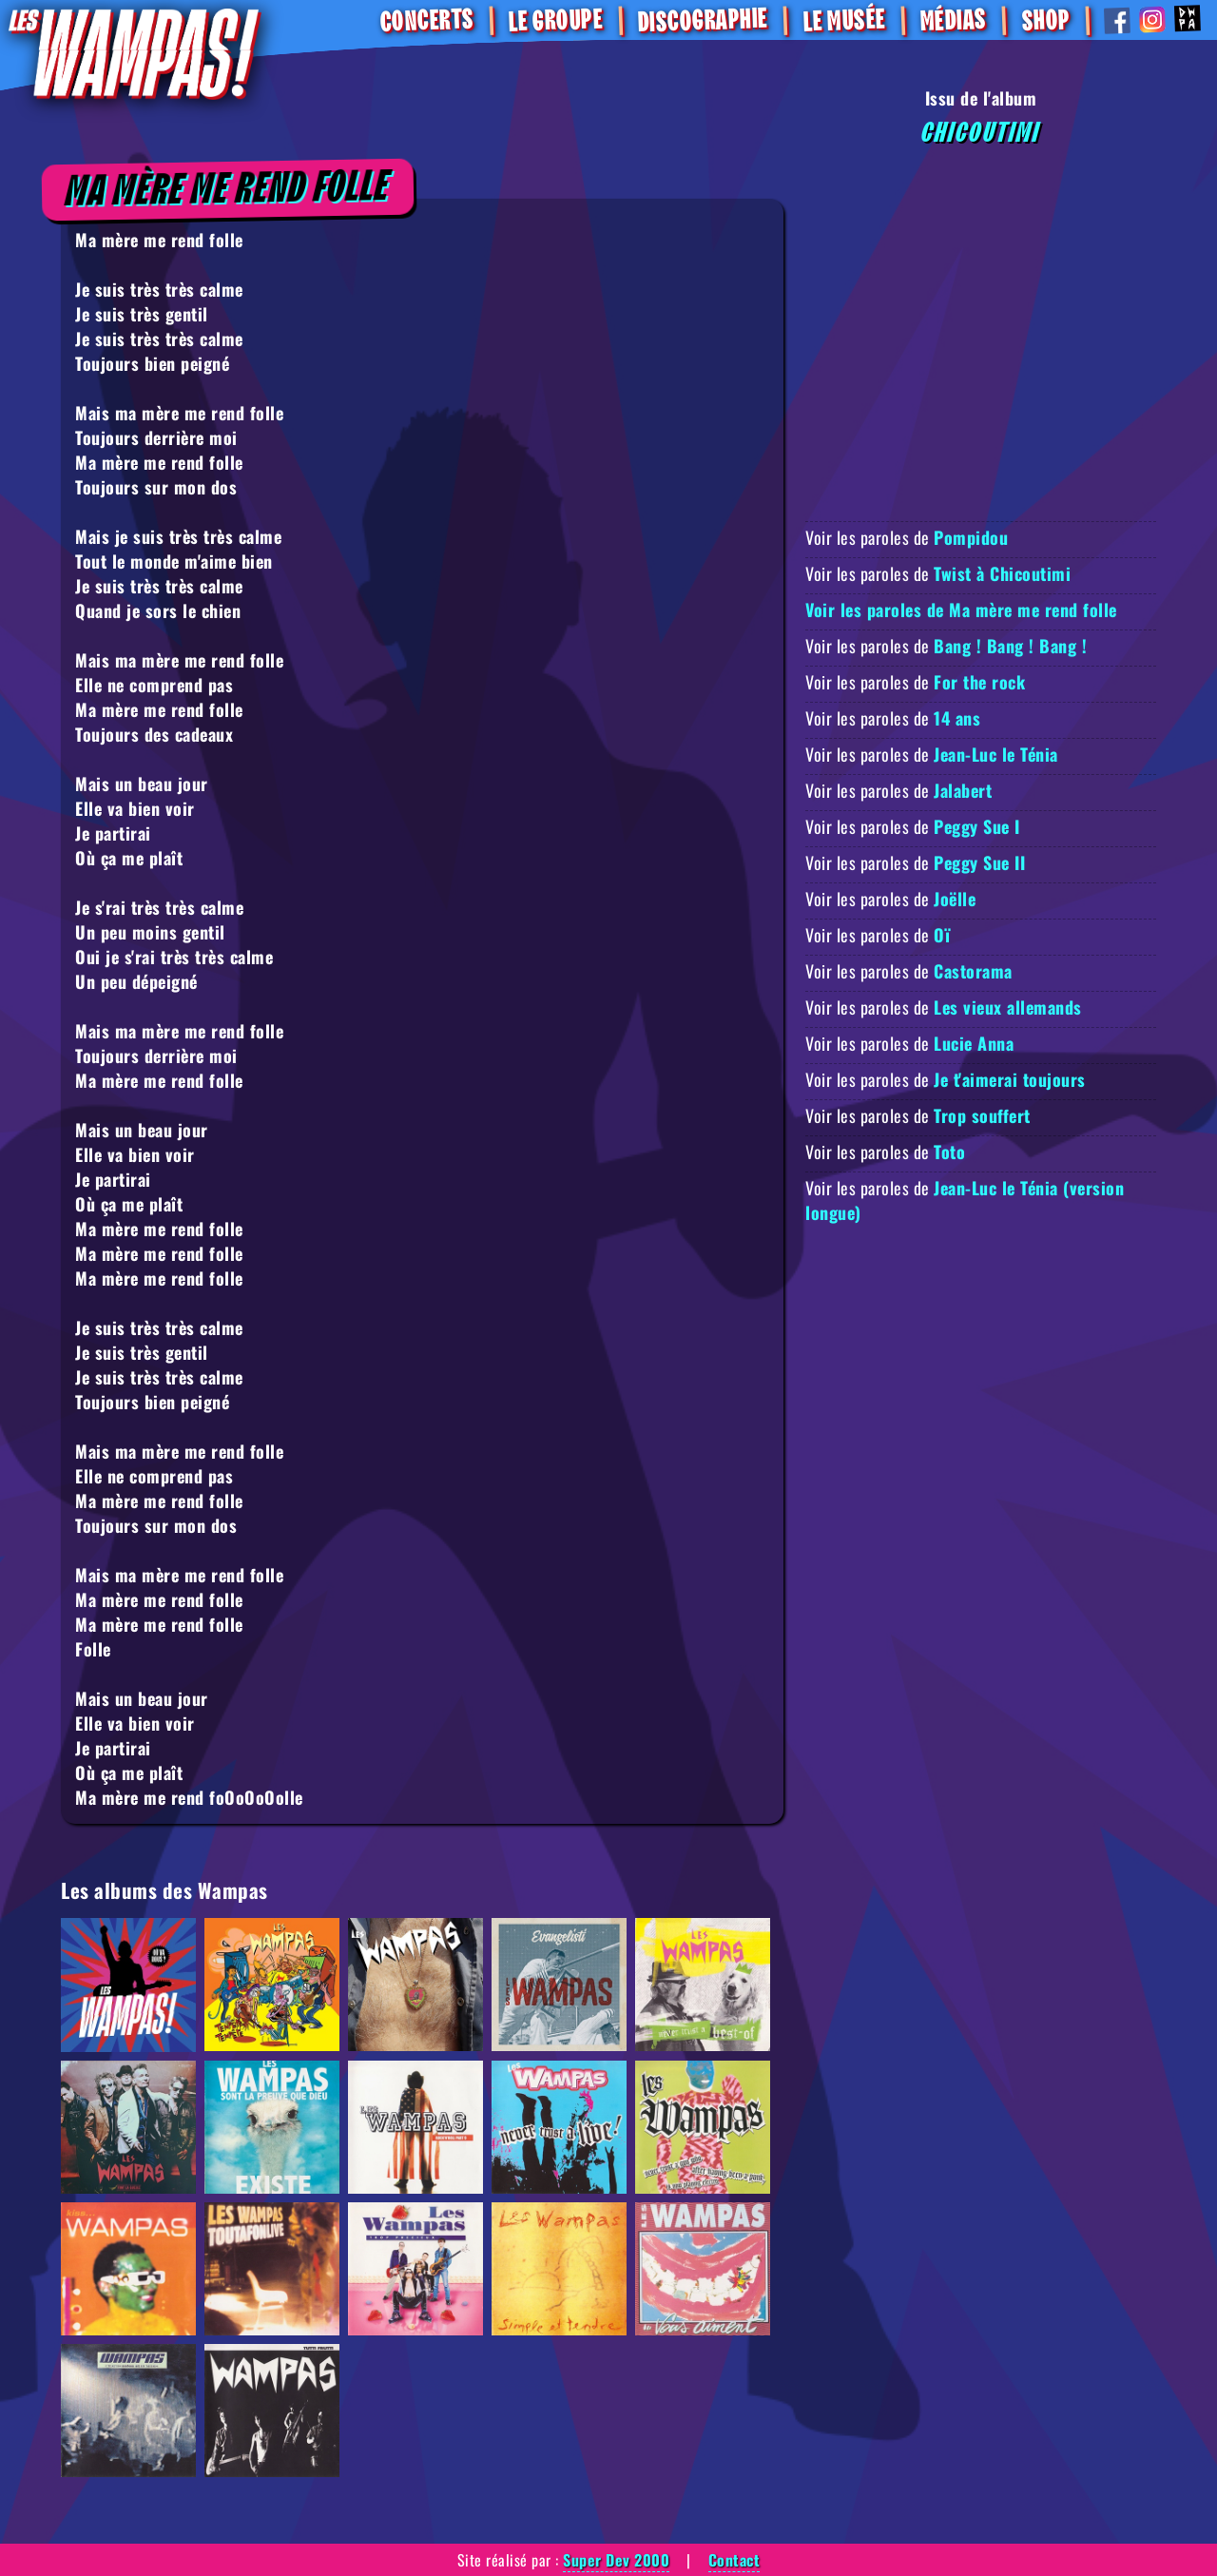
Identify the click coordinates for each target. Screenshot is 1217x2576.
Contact (734, 2559)
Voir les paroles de (906, 537)
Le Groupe (556, 20)
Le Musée (843, 21)
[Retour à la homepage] (134, 53)
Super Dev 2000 (616, 2559)
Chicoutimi (980, 133)
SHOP (1045, 21)
